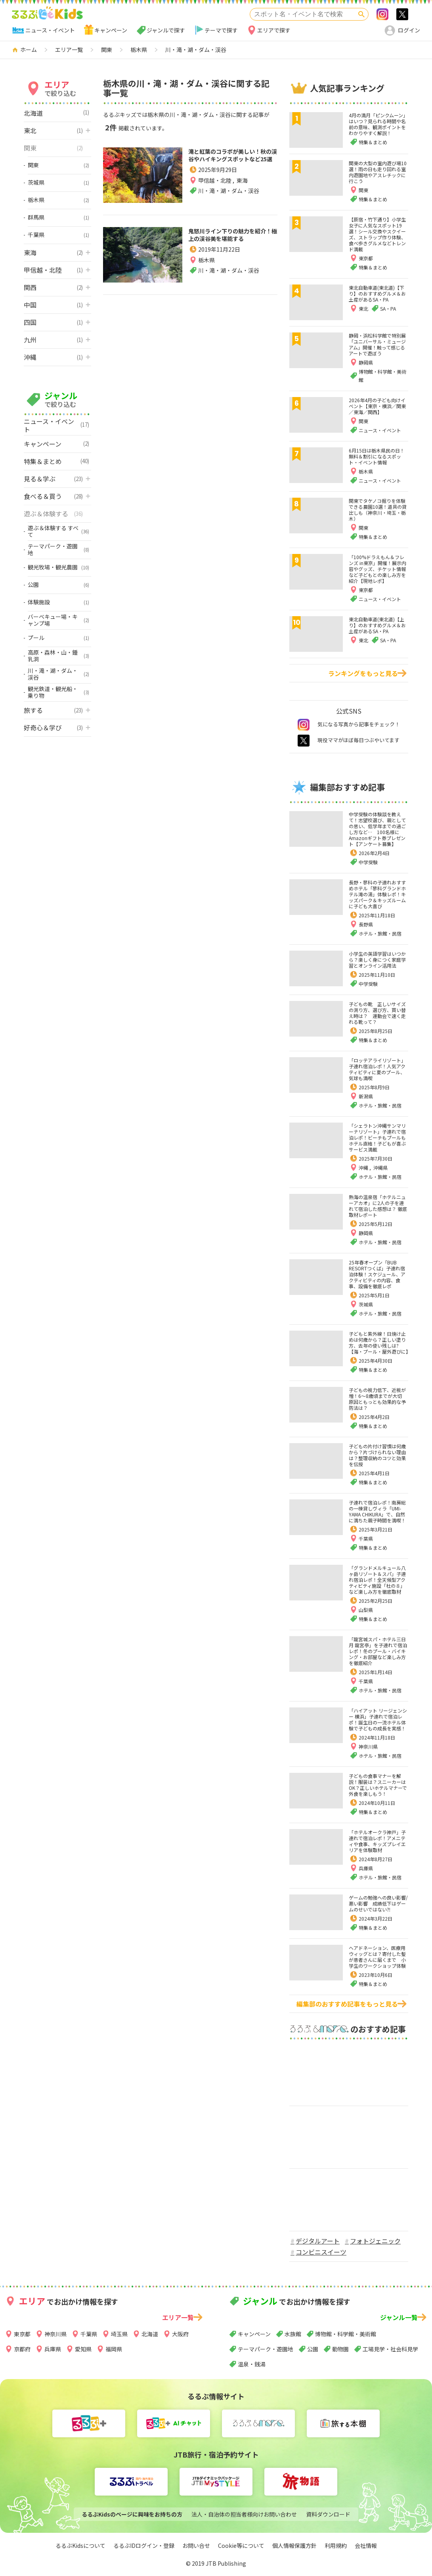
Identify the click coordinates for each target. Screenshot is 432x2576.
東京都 (22, 2334)
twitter (304, 741)
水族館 (293, 2334)
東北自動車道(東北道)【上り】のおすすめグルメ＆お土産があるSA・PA (377, 625)
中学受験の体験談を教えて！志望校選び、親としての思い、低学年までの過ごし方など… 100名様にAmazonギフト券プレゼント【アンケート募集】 (377, 829)
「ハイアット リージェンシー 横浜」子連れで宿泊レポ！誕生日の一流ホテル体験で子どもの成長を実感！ (378, 1719)
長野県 (366, 924)
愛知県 (83, 2349)
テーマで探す (221, 30)
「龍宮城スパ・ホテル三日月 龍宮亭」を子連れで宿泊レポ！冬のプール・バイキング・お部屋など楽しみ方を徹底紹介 (378, 1651)
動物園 (340, 2349)
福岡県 (113, 2349)
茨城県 (366, 1304)
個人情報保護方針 (294, 2545)
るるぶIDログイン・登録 (143, 2545)
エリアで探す (274, 30)
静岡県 (366, 1233)
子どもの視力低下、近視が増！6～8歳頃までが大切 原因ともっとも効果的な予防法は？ (378, 1398)
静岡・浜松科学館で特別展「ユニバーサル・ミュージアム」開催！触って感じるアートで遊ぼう (377, 344)
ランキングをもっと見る (363, 673)
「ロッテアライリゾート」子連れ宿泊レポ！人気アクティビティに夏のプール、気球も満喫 (377, 1069)
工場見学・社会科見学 (390, 2349)
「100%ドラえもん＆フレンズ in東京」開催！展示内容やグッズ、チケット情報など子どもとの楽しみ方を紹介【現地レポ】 (377, 569)
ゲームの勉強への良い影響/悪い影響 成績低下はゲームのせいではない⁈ (378, 1903)
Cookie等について (241, 2545)
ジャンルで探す (166, 30)
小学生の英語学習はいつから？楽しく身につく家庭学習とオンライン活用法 (377, 959)
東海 (242, 206)
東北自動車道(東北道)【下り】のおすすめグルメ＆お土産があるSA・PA (377, 293)
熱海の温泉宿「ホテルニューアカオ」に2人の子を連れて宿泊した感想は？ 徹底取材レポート (378, 1205)
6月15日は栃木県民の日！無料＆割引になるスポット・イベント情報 (377, 456)
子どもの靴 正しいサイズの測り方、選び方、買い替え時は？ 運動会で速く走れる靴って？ (377, 1013)
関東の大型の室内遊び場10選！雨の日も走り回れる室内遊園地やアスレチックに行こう (378, 172)
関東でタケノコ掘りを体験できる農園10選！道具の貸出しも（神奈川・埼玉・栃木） (378, 509)
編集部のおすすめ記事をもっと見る (347, 2004)
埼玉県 (119, 2334)
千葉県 (366, 1538)
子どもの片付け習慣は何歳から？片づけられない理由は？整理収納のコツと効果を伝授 (377, 1455)
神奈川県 (368, 1746)
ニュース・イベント (50, 30)
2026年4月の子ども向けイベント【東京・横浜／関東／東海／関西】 (377, 406)
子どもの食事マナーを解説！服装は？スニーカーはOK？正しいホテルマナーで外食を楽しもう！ (378, 1784)
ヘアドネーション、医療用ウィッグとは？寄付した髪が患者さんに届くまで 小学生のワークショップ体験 (377, 1956)
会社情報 (366, 2545)
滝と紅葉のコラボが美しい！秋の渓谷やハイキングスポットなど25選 (230, 168)
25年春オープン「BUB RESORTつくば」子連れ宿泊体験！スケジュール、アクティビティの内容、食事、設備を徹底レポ (377, 1274)
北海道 (149, 2334)
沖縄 (364, 1167)
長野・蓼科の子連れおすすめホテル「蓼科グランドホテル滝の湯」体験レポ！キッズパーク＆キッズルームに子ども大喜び (377, 894)
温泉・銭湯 (252, 2364)
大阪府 (180, 2334)
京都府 (22, 2349)
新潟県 (366, 1096)
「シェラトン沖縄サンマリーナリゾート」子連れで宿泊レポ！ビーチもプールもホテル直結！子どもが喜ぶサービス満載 (377, 1137)
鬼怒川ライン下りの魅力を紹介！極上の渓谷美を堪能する (229, 262)
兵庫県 (366, 1868)
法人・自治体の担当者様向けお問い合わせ (244, 2514)
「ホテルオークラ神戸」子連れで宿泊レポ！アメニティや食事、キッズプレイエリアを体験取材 (377, 1841)
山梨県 (366, 1609)
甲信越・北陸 (215, 206)
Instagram (382, 14)
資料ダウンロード (328, 2514)
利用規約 (336, 2545)
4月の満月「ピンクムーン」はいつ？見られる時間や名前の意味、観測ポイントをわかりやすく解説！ (378, 124)
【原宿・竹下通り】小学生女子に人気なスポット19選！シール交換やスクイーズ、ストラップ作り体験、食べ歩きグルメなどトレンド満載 (377, 234)
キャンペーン (110, 30)
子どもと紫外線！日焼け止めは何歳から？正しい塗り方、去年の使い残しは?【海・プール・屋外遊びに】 (380, 1342)
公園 (312, 2349)
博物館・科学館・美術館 (345, 2334)
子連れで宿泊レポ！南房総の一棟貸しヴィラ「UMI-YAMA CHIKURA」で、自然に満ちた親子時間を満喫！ (377, 1511)
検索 (361, 14)
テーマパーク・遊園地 (265, 2349)
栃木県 (206, 295)
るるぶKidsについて (80, 2545)
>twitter (402, 14)
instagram (304, 725)
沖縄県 (380, 1167)
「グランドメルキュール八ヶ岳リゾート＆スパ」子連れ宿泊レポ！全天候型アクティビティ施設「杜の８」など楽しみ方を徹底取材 (377, 1579)
